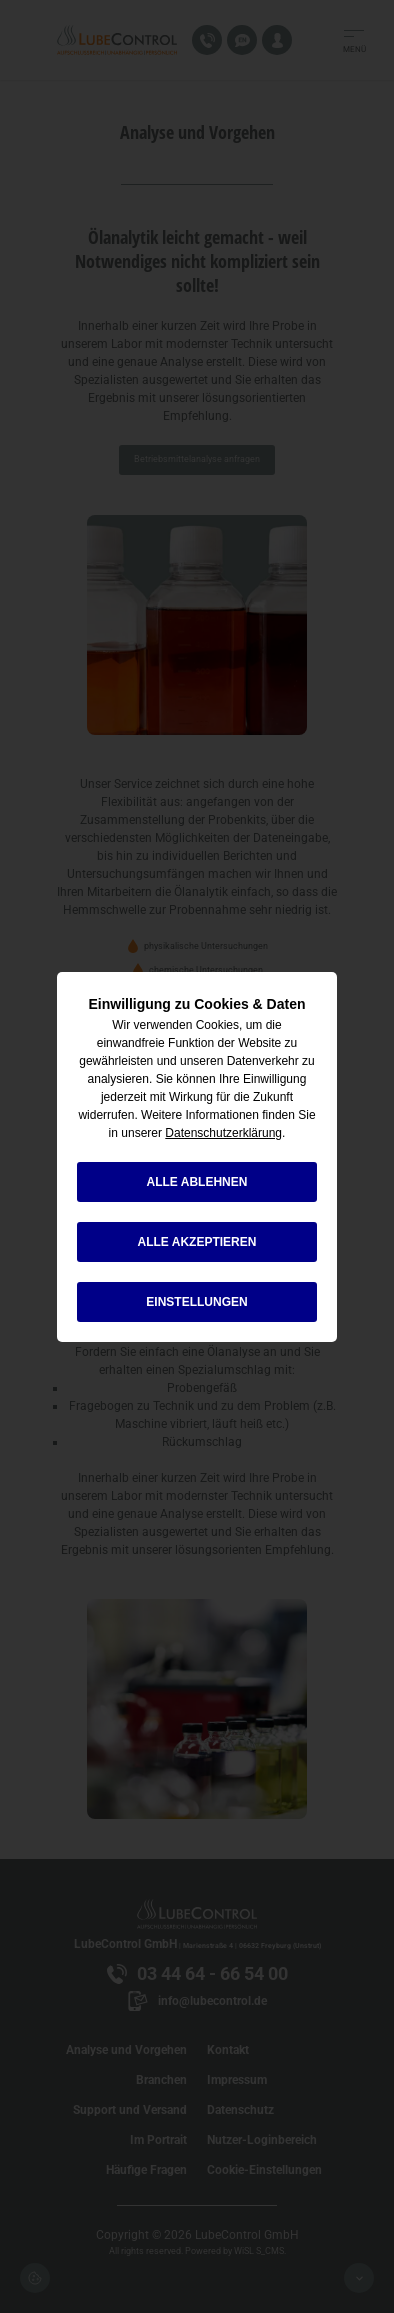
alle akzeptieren (197, 1242)
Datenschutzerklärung (223, 1133)
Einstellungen (196, 1302)
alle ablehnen (197, 1182)
